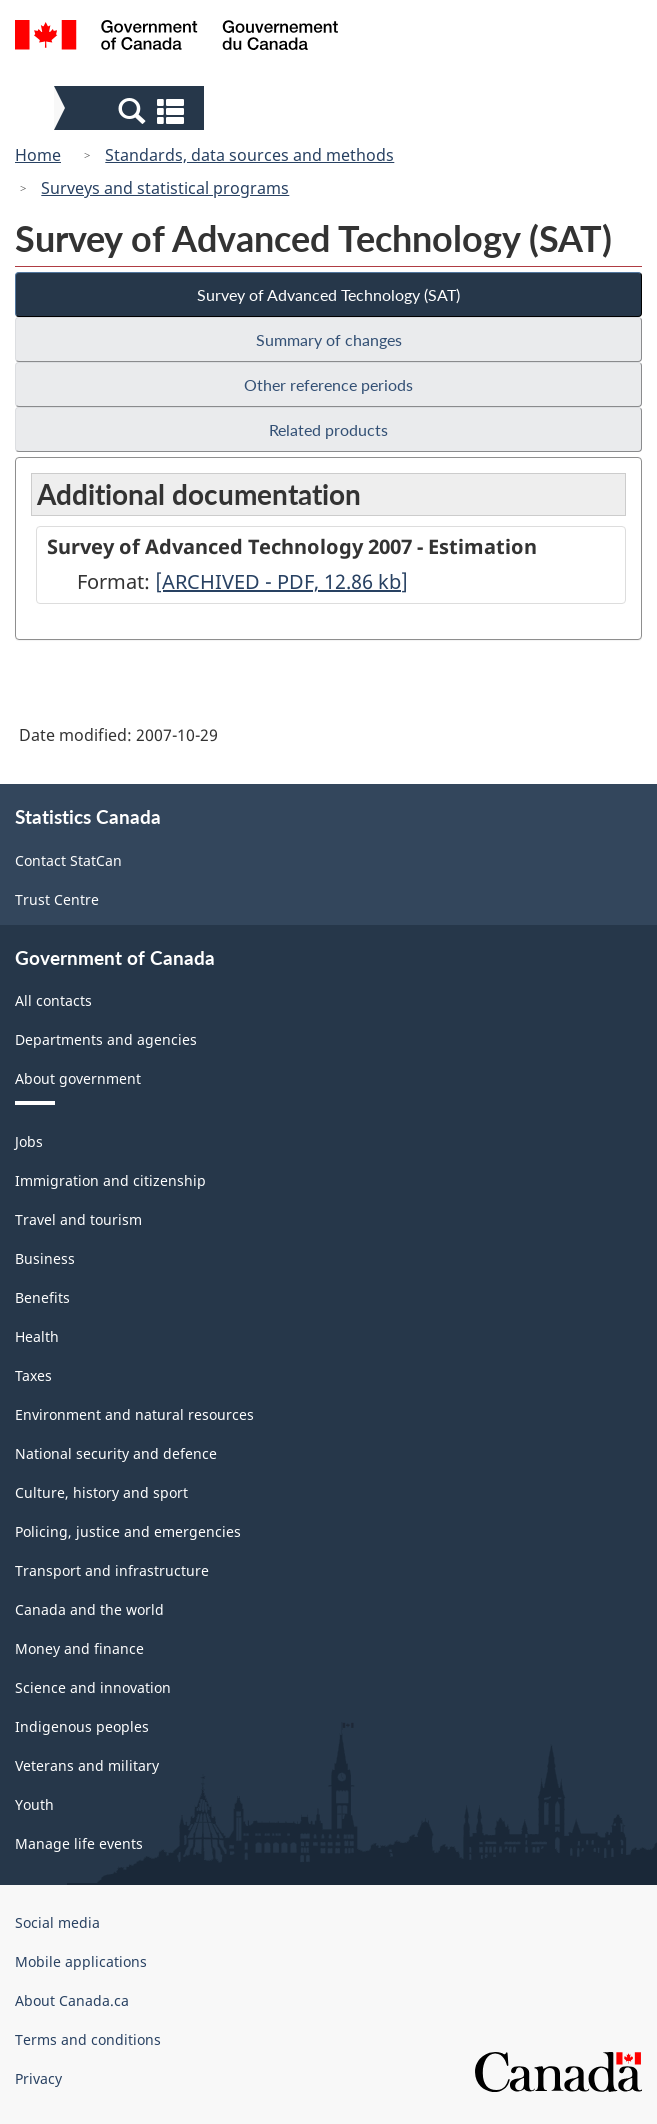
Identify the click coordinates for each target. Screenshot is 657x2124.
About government (78, 1078)
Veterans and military (87, 1765)
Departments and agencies (106, 1039)
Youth (34, 1804)
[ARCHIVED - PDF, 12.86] (281, 581)
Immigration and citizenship (110, 1180)
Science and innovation (93, 1687)
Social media (57, 1922)
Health (37, 1336)
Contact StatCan (68, 860)
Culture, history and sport (101, 1492)
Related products (328, 429)
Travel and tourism (78, 1219)
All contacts (53, 1000)
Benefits (42, 1297)
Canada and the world (89, 1609)
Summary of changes (329, 339)
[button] (131, 110)
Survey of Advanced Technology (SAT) (328, 294)
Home (38, 155)
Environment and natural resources (134, 1414)
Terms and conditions (88, 2039)
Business (45, 1258)
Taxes (33, 1375)
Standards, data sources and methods (249, 155)
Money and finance (79, 1648)
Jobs (29, 1141)
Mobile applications (81, 1961)
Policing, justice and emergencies (128, 1531)
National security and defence (116, 1453)
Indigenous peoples (82, 1726)
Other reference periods (328, 384)
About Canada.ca (72, 2000)
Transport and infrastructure (112, 1570)
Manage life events (79, 1843)
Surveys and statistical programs (165, 188)
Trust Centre (57, 899)
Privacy (38, 2078)
